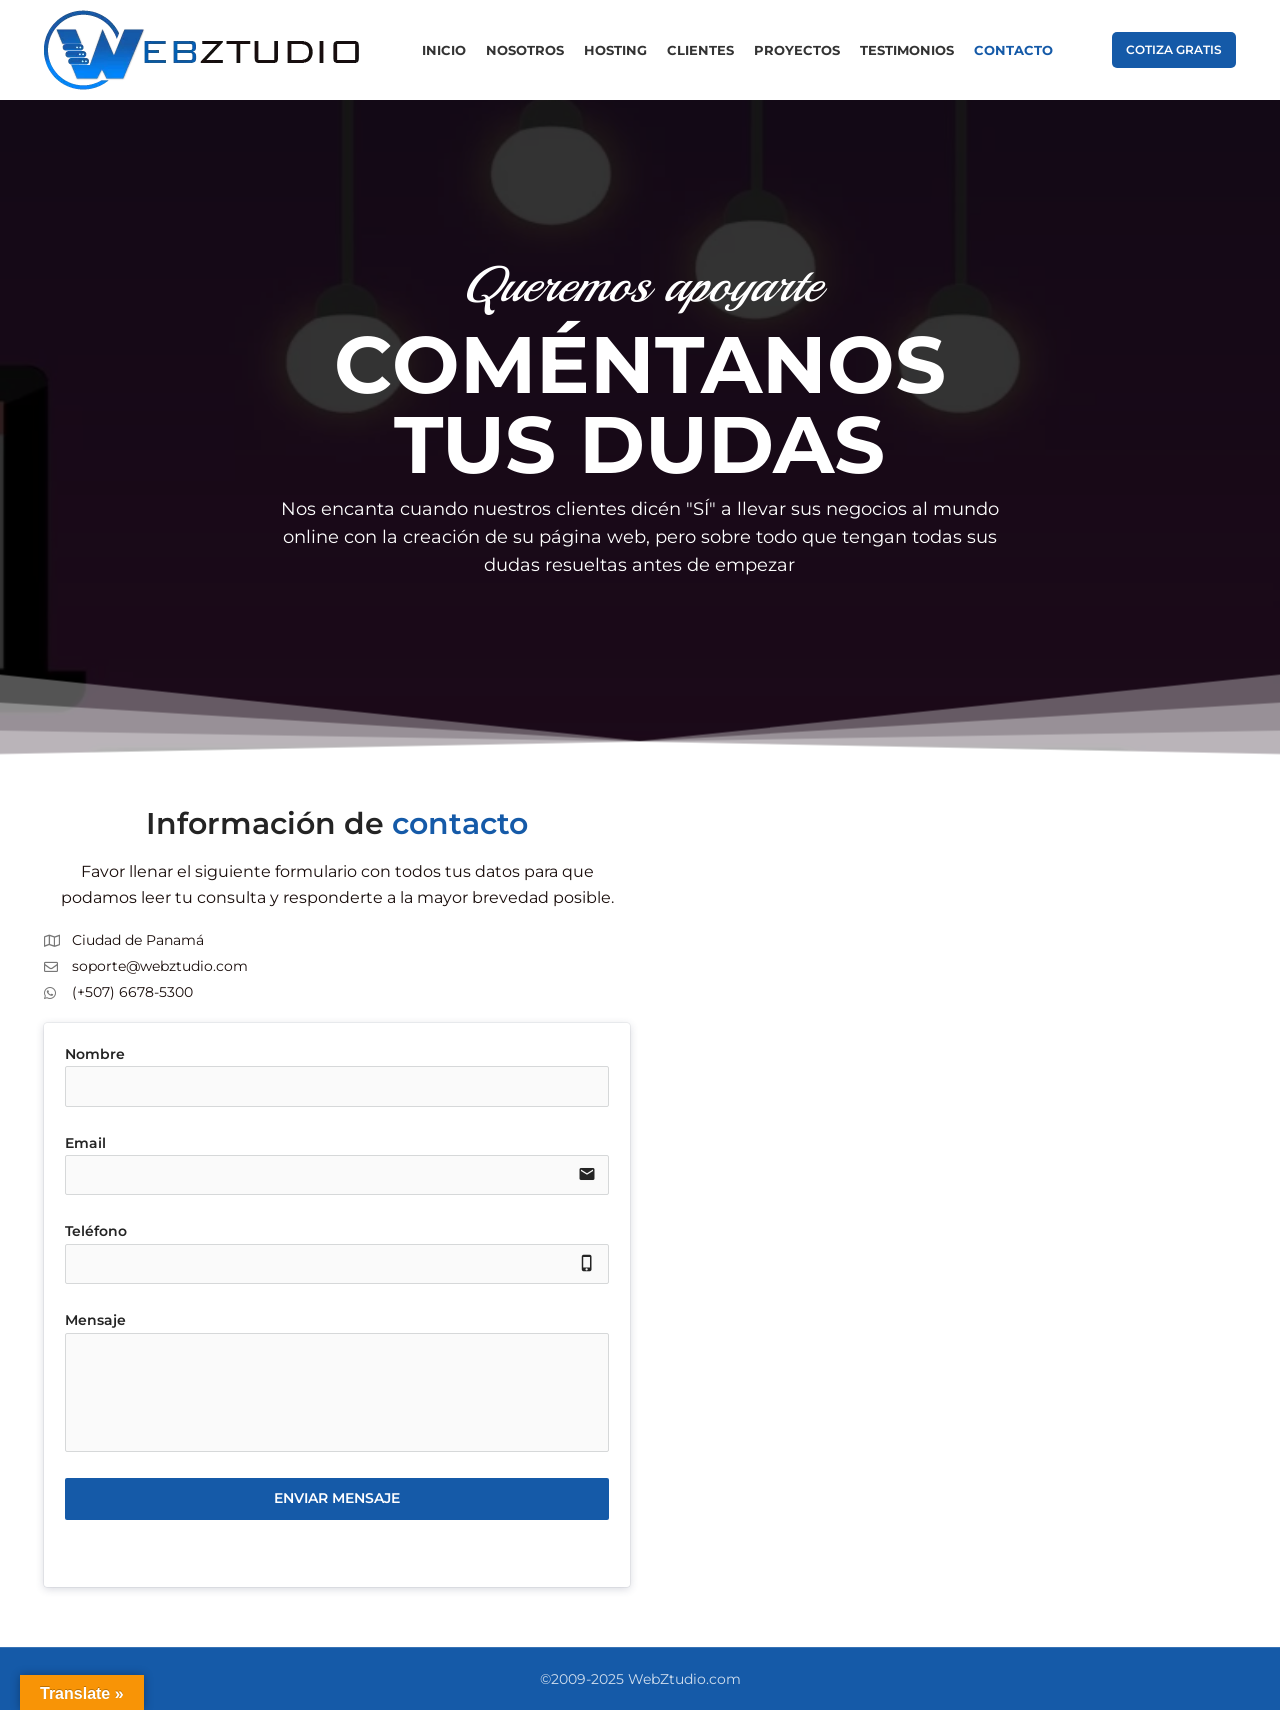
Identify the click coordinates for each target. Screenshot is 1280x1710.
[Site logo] (203, 49)
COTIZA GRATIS (1174, 49)
